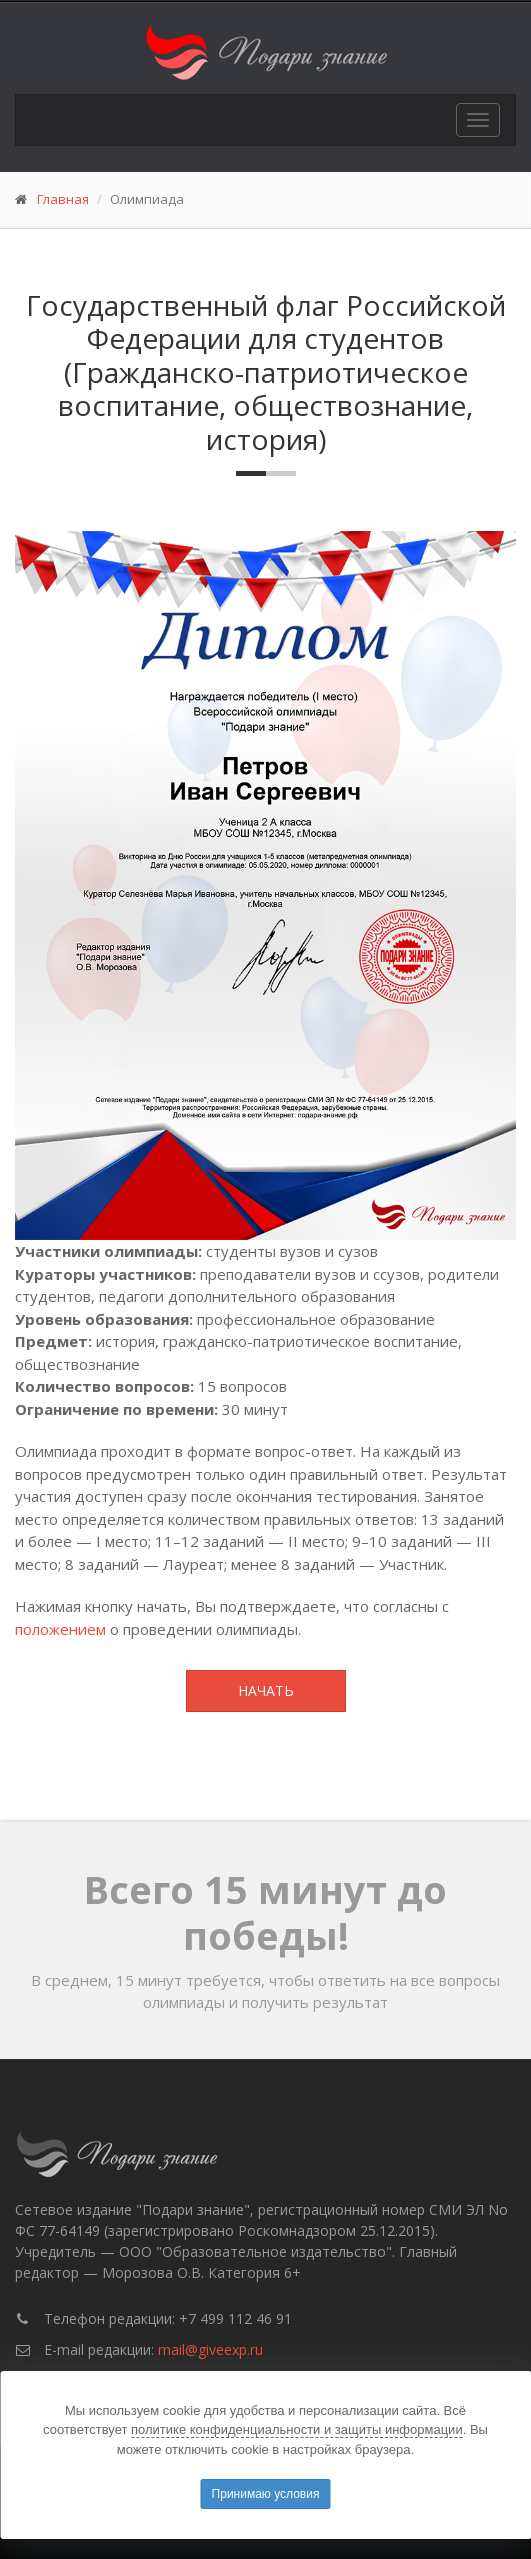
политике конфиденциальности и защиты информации (297, 2429)
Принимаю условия (266, 2494)
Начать (266, 1690)
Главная (63, 199)
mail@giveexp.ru (210, 2349)
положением (60, 1629)
